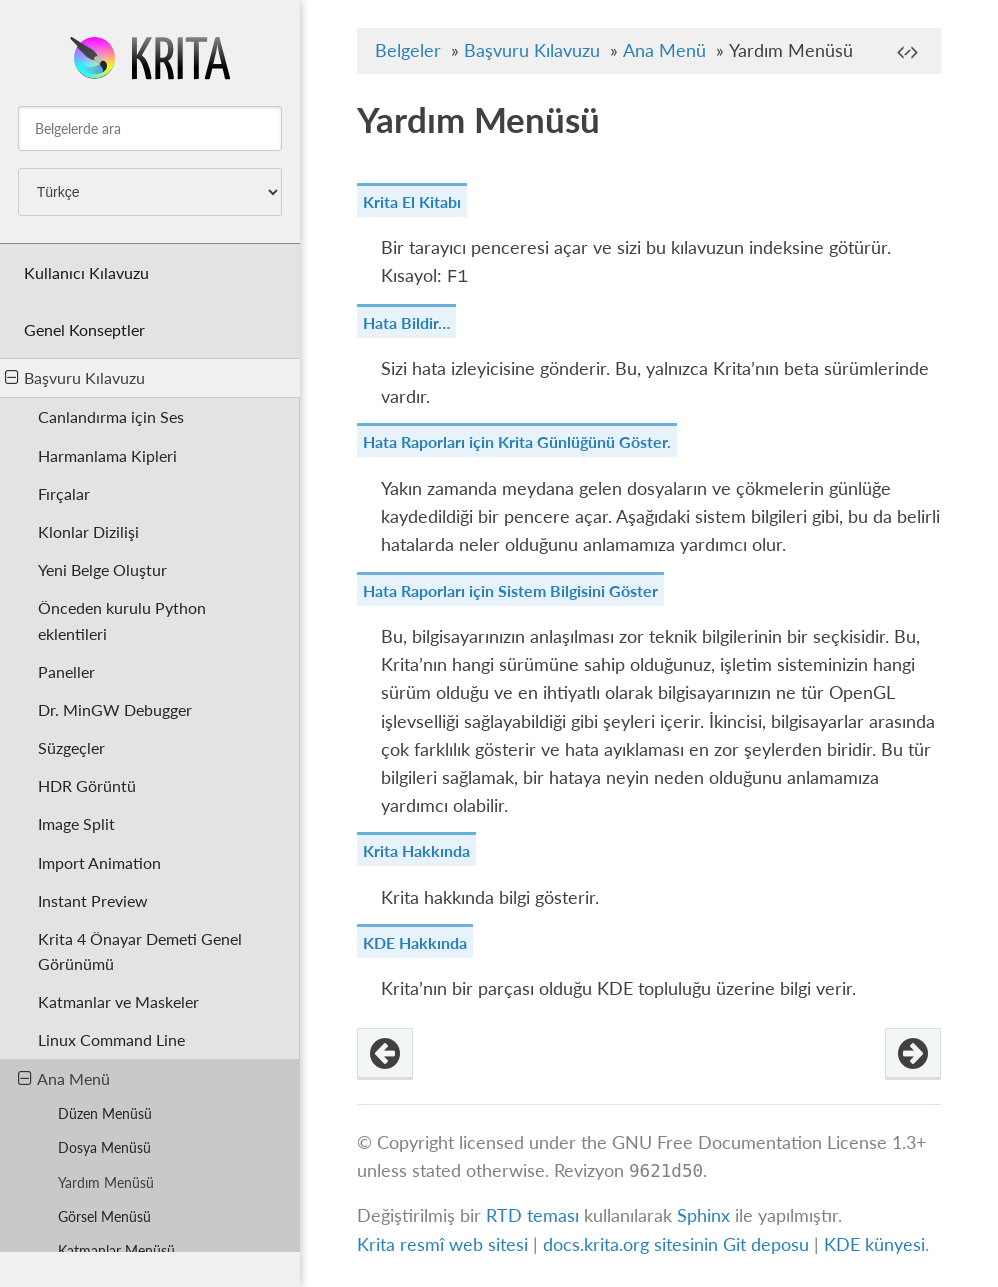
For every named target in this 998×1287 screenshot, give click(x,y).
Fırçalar (64, 493)
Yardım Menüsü (106, 1182)
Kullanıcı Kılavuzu (86, 272)
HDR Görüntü (87, 785)
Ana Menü (64, 1078)
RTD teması (532, 1215)
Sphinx (703, 1215)
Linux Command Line (111, 1039)
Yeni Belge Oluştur (102, 569)
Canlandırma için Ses (111, 416)
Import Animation (99, 862)
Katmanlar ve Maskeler (118, 1001)
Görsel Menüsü (104, 1216)
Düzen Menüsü (105, 1113)
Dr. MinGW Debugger (115, 709)
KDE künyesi (874, 1244)
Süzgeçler (71, 747)
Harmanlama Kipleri (107, 455)
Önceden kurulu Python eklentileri (122, 620)
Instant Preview (93, 900)
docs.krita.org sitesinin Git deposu (678, 1244)
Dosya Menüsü (104, 1147)
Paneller (66, 671)
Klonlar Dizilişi (88, 531)
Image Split (76, 823)
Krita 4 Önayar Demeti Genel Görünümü (140, 951)
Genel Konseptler (84, 329)
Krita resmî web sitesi (442, 1244)
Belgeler (408, 50)
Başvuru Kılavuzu (75, 377)
